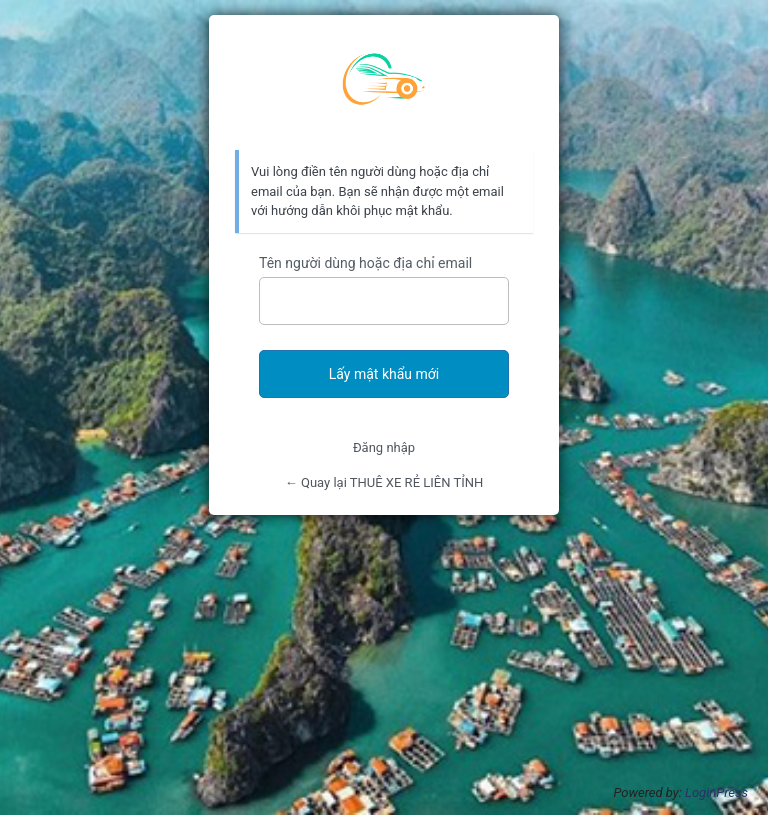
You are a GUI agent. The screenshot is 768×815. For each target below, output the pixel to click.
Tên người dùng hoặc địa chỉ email (365, 263)
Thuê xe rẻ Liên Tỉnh (384, 83)
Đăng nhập (384, 447)
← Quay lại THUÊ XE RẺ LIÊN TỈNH (384, 482)
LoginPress (716, 792)
